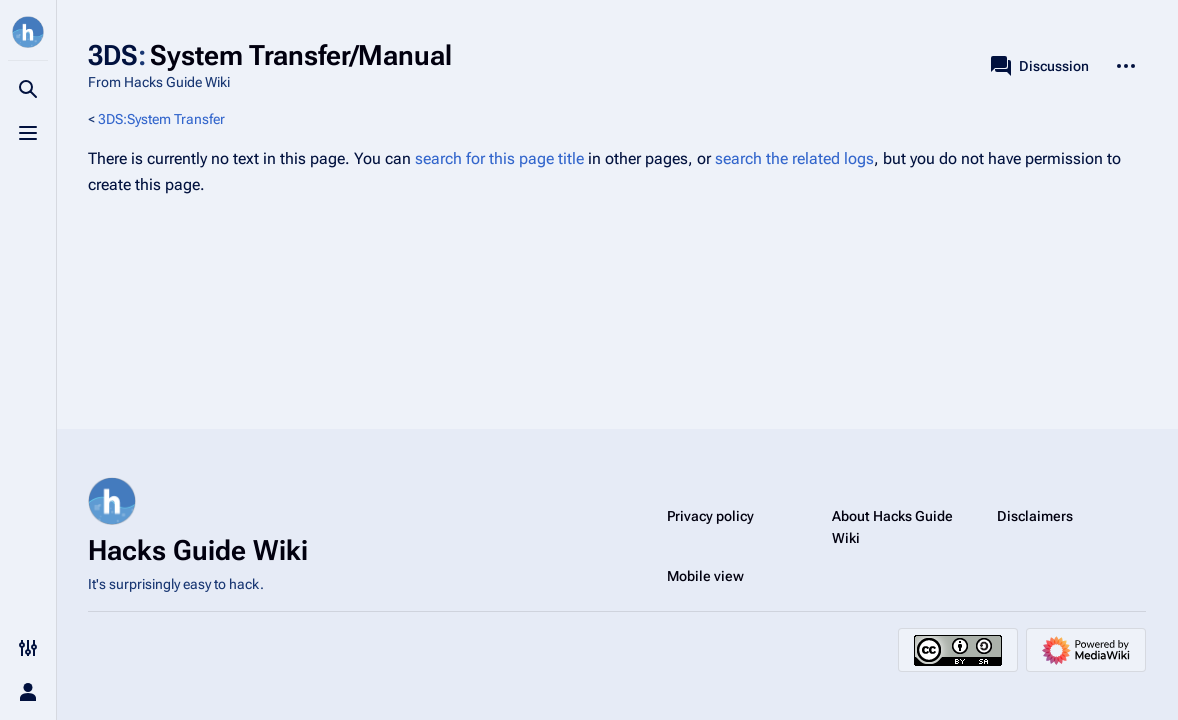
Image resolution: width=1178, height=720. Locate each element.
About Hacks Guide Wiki (892, 527)
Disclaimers (1035, 516)
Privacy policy (710, 516)
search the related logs (794, 158)
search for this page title (499, 158)
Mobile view (705, 576)
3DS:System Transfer (161, 119)
